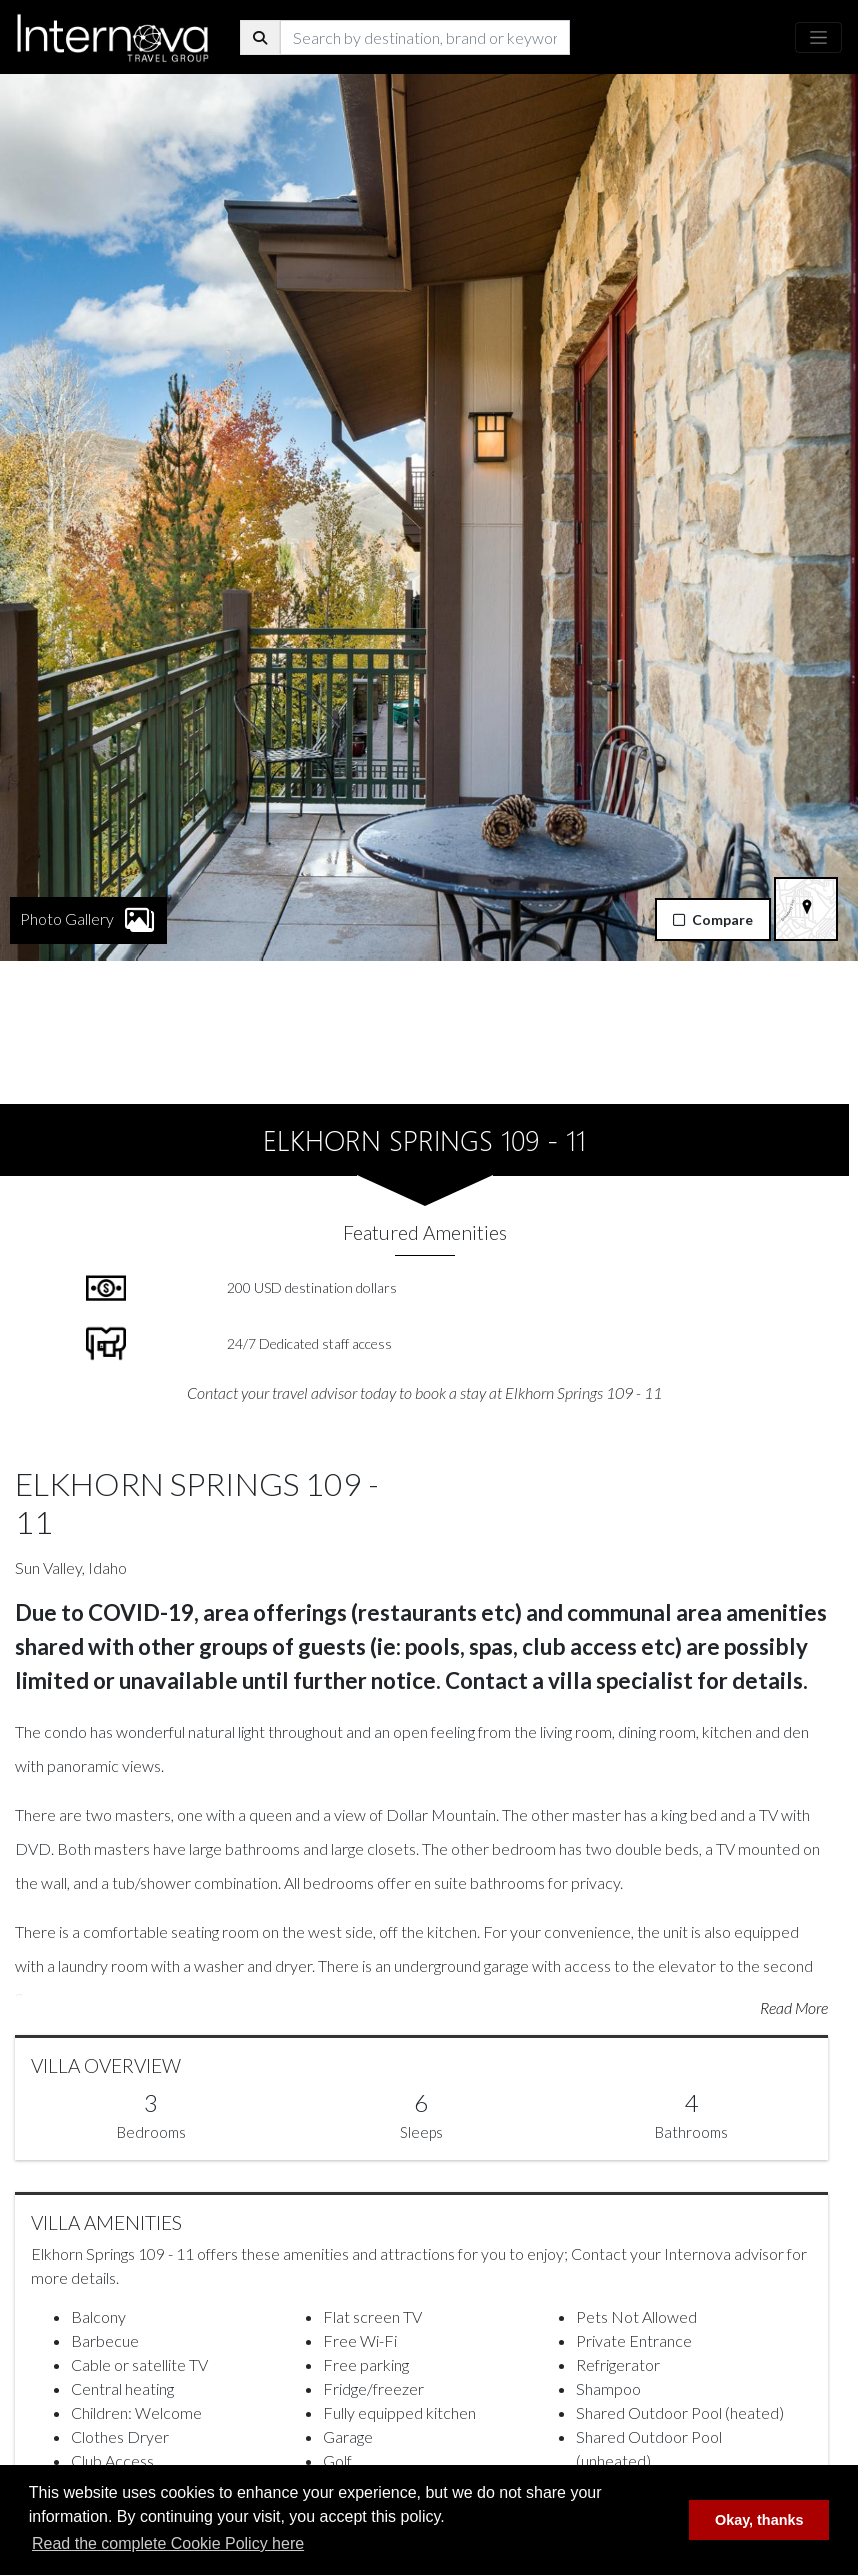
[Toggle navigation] (818, 37)
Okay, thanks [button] (759, 2520)
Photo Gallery (88, 814)
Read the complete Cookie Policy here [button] (168, 2543)
